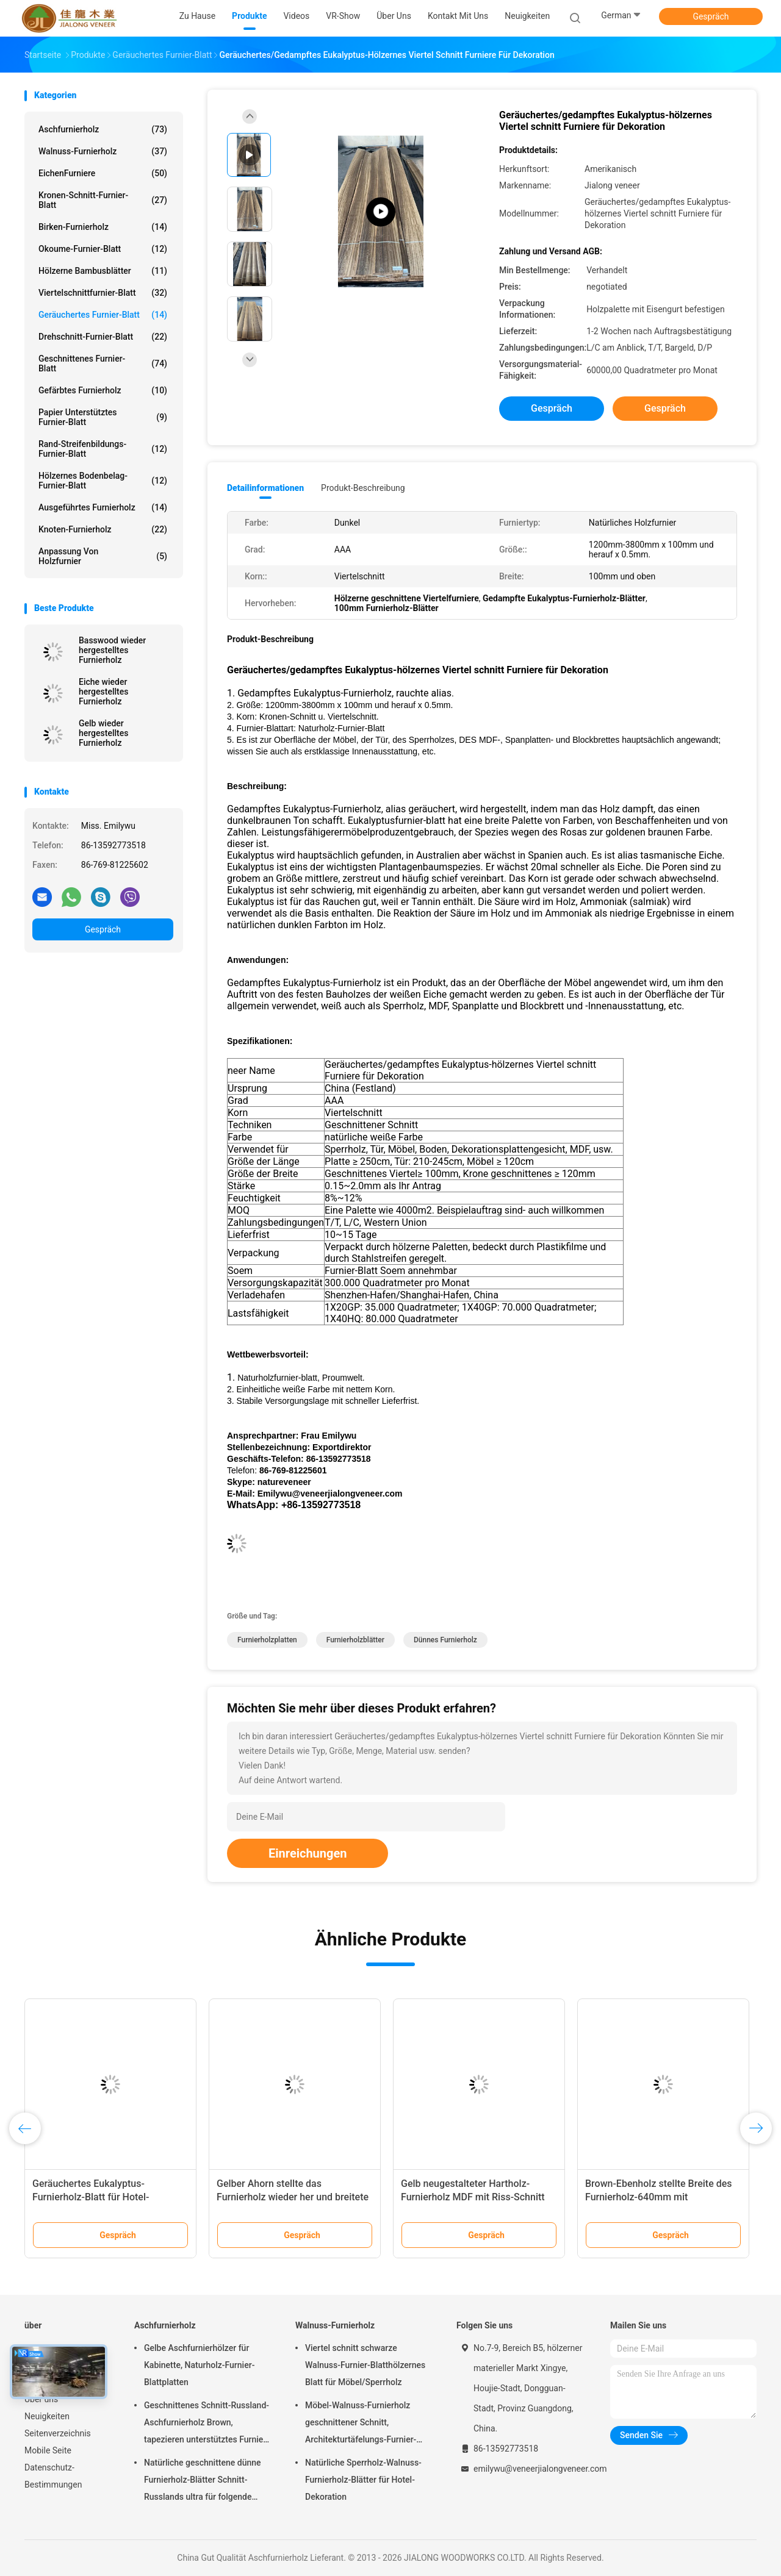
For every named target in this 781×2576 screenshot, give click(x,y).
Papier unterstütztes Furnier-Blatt (102, 417)
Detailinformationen (265, 488)
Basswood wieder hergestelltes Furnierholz (112, 650)
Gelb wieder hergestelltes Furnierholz (103, 733)
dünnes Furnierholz (445, 1640)
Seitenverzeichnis (57, 2433)
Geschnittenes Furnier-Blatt (102, 363)
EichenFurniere (102, 173)
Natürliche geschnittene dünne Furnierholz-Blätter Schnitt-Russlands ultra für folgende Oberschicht (202, 2481)
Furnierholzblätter (355, 1640)
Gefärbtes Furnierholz (102, 390)
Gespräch (711, 16)
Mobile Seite (47, 2450)
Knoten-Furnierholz (102, 529)
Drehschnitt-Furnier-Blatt (102, 337)
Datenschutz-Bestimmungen (53, 2476)
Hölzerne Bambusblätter (102, 271)
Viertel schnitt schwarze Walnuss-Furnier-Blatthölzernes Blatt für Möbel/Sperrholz (365, 2365)
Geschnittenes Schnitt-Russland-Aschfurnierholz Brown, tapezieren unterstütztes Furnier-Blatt (206, 2424)
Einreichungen (307, 1853)
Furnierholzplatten (267, 1640)
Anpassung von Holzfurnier (102, 556)
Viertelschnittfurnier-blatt (102, 293)
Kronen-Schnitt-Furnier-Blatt (102, 200)
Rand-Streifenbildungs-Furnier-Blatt (102, 449)
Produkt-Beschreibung (363, 488)
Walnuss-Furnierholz (102, 151)
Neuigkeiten (47, 2416)
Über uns (41, 2399)
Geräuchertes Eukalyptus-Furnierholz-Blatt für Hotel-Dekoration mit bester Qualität (97, 2197)
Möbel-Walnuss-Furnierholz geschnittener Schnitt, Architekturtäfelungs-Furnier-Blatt (360, 2424)
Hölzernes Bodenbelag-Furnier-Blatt (102, 480)
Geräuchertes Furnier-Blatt (102, 315)
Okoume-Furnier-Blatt (102, 249)
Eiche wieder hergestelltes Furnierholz (103, 691)
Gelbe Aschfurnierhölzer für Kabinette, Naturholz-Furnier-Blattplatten (199, 2365)
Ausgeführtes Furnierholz (102, 507)
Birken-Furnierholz (102, 227)
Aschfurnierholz (102, 129)
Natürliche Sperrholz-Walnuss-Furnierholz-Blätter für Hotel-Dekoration (363, 2480)
